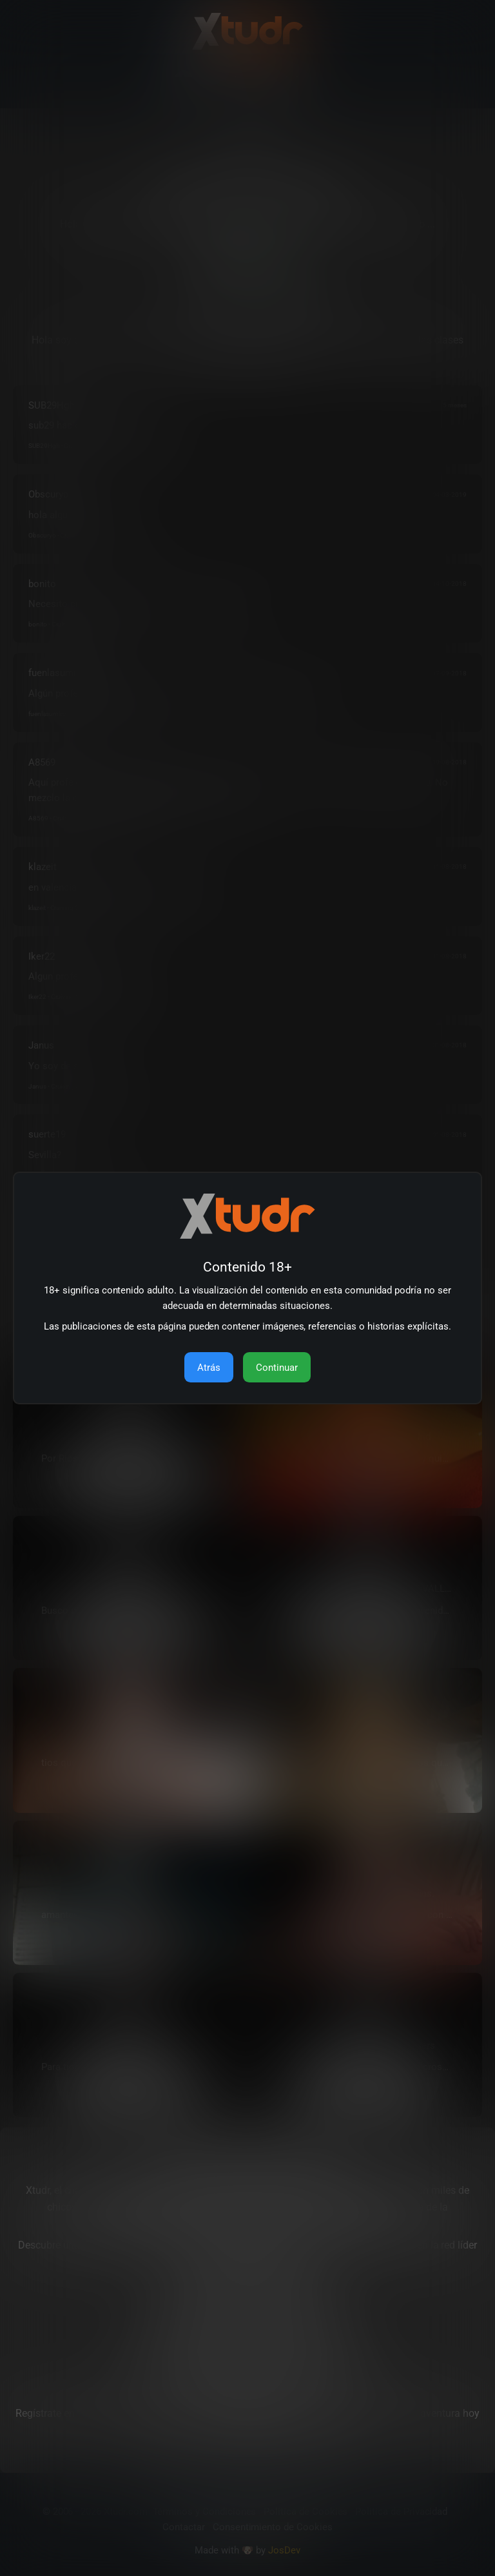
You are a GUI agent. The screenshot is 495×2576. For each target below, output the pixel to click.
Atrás (208, 1367)
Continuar (277, 1367)
